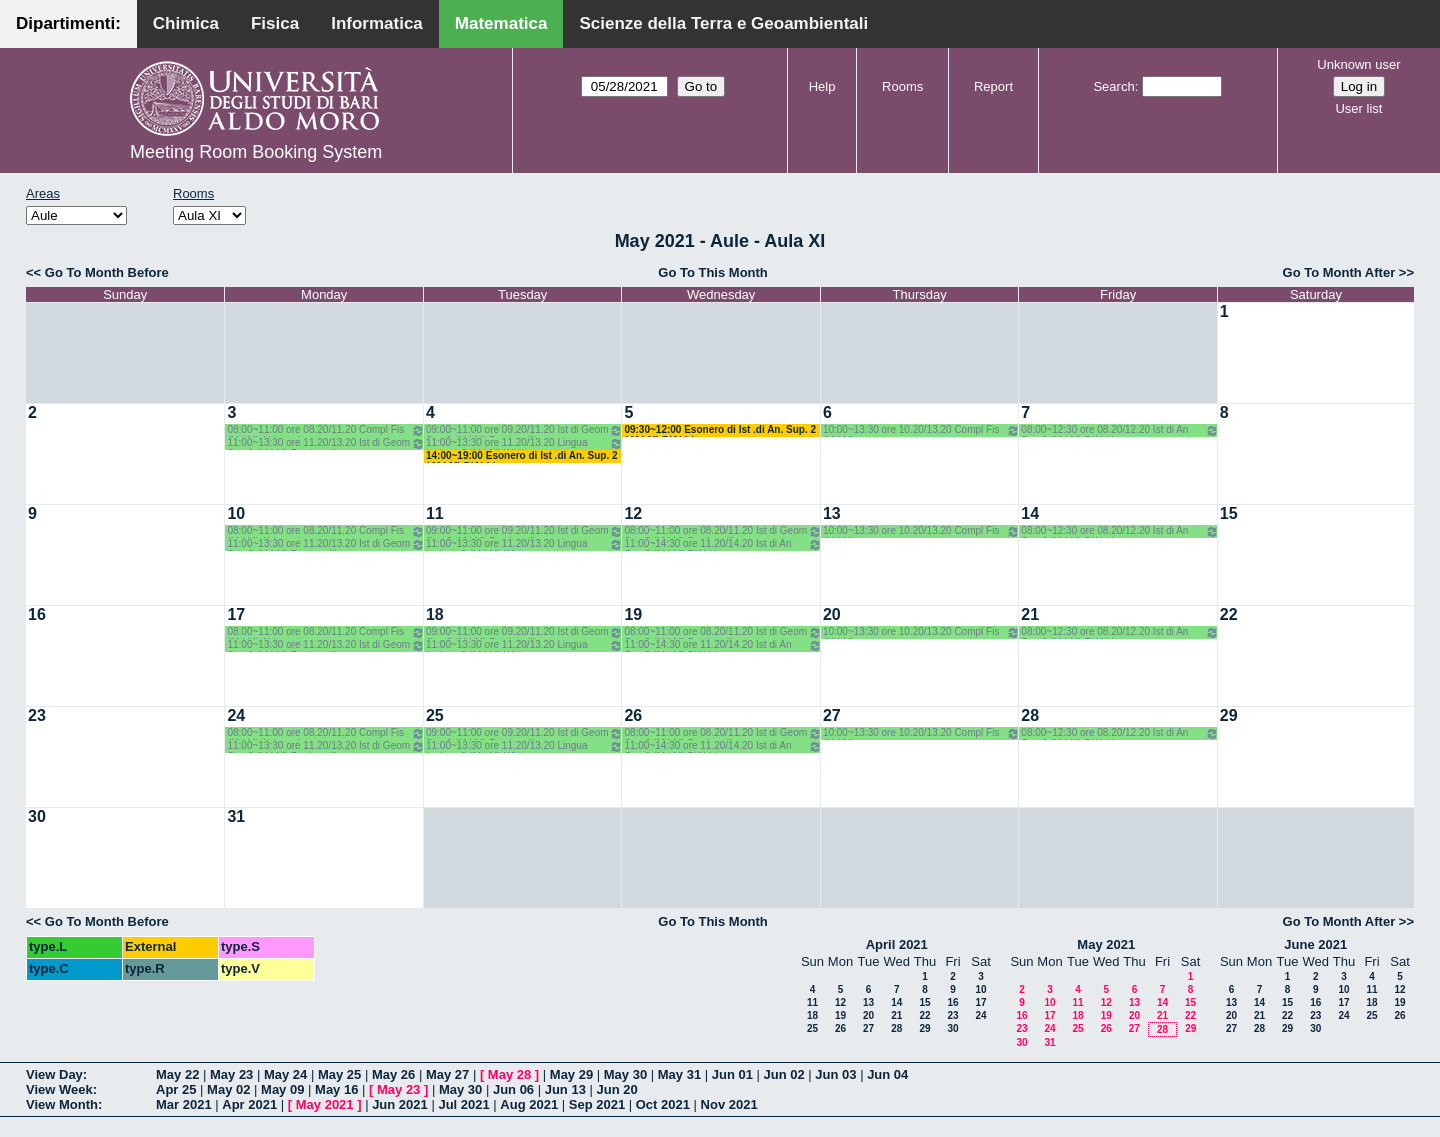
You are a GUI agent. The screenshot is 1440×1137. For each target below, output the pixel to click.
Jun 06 (513, 1089)
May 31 (679, 1074)
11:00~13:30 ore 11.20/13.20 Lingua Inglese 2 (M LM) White (524, 443)
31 (236, 816)
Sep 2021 (597, 1104)
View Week (59, 1089)
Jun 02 (784, 1074)
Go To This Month (713, 272)
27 (832, 715)
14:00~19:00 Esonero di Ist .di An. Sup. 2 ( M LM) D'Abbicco (522, 456)
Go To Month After (1339, 272)
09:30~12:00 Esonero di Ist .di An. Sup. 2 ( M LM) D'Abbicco (720, 430)
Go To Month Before (107, 272)
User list (1358, 108)
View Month (62, 1104)
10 (236, 513)
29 (1229, 715)
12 (633, 513)
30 (37, 816)
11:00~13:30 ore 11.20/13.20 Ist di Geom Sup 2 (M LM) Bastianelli (325, 443)
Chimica (186, 23)
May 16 (336, 1089)
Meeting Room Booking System (256, 152)
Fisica (275, 23)
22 (1229, 614)
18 (435, 614)
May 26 (393, 1074)
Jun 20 (617, 1089)
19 (633, 614)
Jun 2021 (400, 1104)
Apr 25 (176, 1089)
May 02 (228, 1089)
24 (236, 715)
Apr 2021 (249, 1104)
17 (236, 614)
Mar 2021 (184, 1104)
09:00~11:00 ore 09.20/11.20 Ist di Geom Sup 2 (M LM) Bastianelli (524, 430)
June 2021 (1315, 944)
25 (435, 715)
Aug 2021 (529, 1104)
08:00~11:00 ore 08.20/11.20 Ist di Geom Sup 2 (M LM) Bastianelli (722, 531)
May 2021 (1106, 944)
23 (37, 715)
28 (1030, 715)
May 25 (339, 1074)
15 (1229, 513)
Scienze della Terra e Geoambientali (723, 23)
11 (435, 513)
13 (832, 513)
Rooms (902, 86)
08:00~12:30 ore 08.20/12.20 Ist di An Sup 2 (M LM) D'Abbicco (1119, 430)
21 (1030, 614)
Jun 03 (835, 1074)
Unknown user (1358, 64)
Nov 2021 (729, 1104)
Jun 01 (732, 1074)
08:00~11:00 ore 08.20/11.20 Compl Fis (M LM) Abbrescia (325, 430)
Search (1113, 86)
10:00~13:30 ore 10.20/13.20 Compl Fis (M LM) (921, 430)
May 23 (231, 1074)
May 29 (571, 1074)
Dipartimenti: (68, 23)
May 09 (282, 1089)
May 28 (509, 1074)
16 (37, 614)
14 (1030, 513)
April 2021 (897, 944)
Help (822, 86)
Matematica (501, 23)
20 (832, 614)
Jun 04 (887, 1074)
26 (633, 715)
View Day (54, 1074)
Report (993, 86)
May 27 (447, 1074)
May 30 (625, 1074)
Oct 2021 (663, 1104)
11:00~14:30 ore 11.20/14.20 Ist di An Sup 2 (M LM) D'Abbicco (722, 544)
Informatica (377, 23)
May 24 (285, 1074)
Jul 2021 (463, 1104)
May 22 (177, 1074)
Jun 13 (565, 1089)
